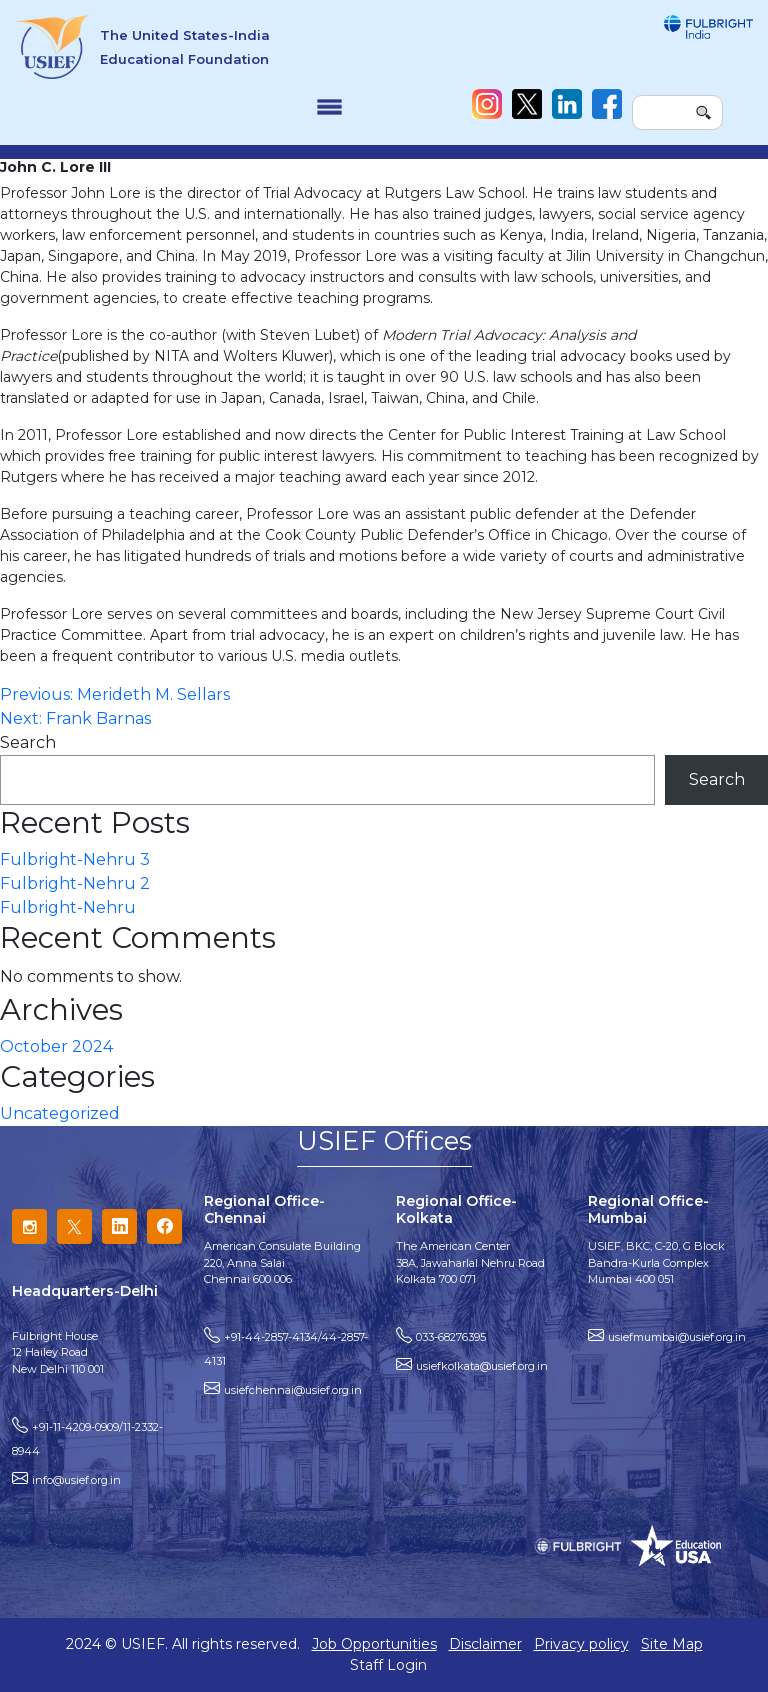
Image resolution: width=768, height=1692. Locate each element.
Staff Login (388, 1665)
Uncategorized (60, 1113)
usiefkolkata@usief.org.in (482, 1366)
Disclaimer (485, 1644)
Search (28, 742)
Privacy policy (581, 1644)
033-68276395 (451, 1337)
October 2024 (56, 1046)
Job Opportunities (374, 1644)
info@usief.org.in (76, 1480)
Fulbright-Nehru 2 (75, 883)
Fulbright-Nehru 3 (75, 859)
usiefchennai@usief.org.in (293, 1390)
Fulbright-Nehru (68, 907)
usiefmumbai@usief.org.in (677, 1337)
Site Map (672, 1644)
